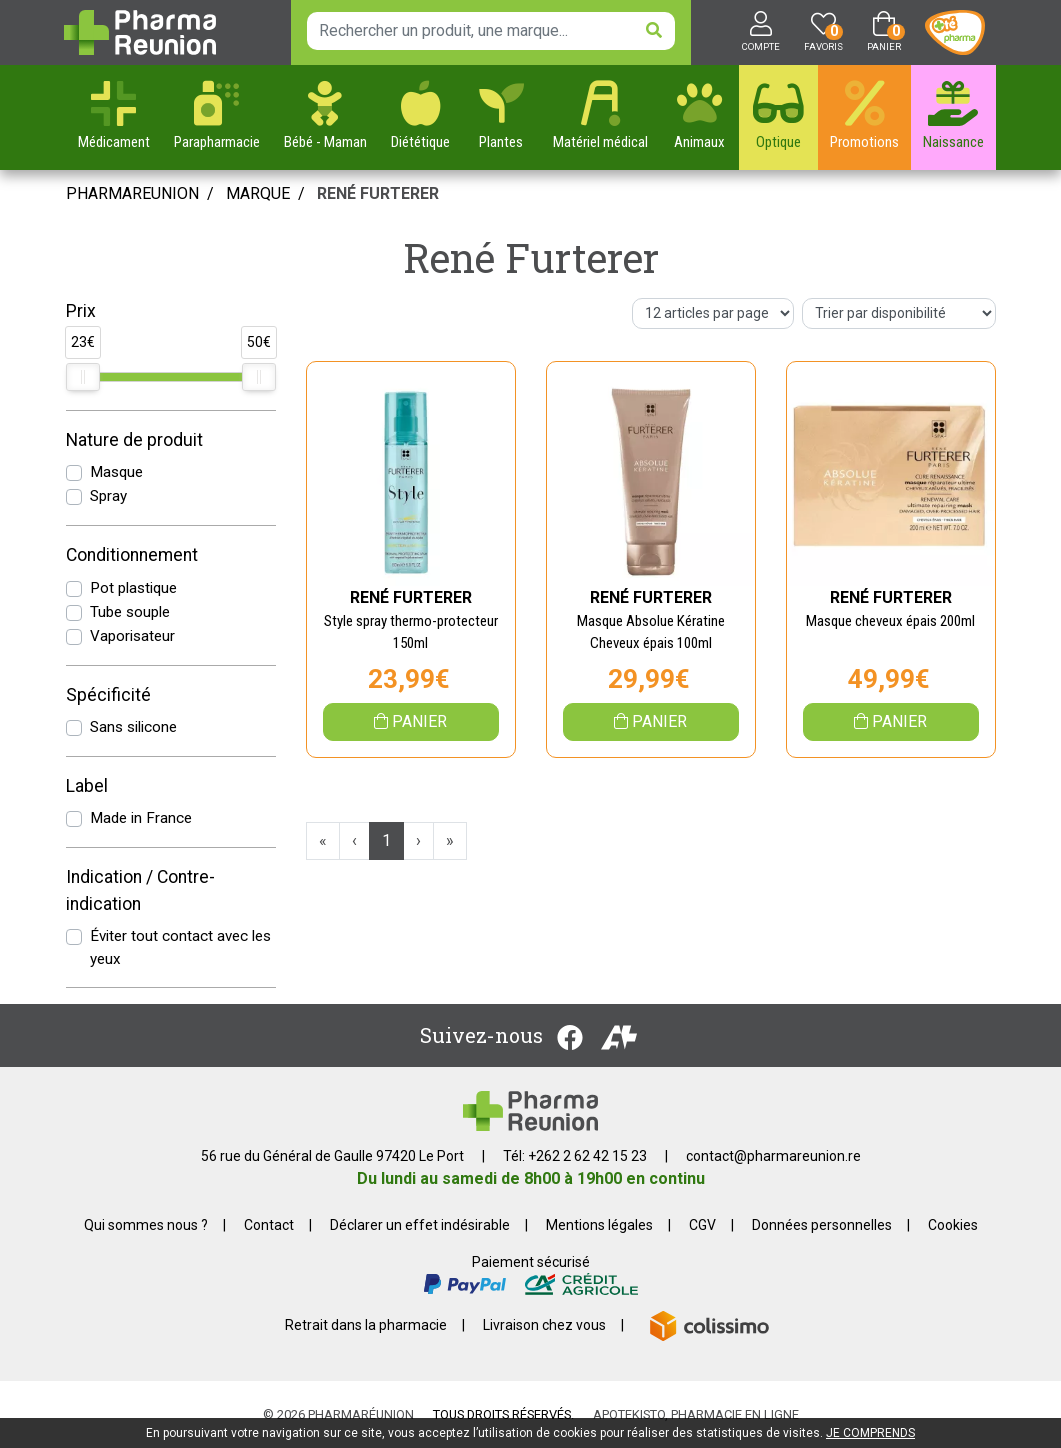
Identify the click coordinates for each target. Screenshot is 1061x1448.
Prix (81, 311)
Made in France (141, 818)
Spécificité (108, 695)
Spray (108, 496)
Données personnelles (822, 1225)
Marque (258, 193)
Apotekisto (696, 1414)
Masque (116, 472)
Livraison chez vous (544, 1325)
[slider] (83, 377)
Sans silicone (133, 727)
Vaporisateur (132, 636)
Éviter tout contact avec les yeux (180, 947)
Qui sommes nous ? (146, 1225)
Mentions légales (599, 1225)
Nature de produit (134, 440)
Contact (269, 1225)
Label (87, 786)
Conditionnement (132, 555)
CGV (702, 1225)
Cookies (953, 1225)
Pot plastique (133, 588)
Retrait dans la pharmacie (366, 1325)
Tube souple (130, 612)
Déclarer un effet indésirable (420, 1225)
